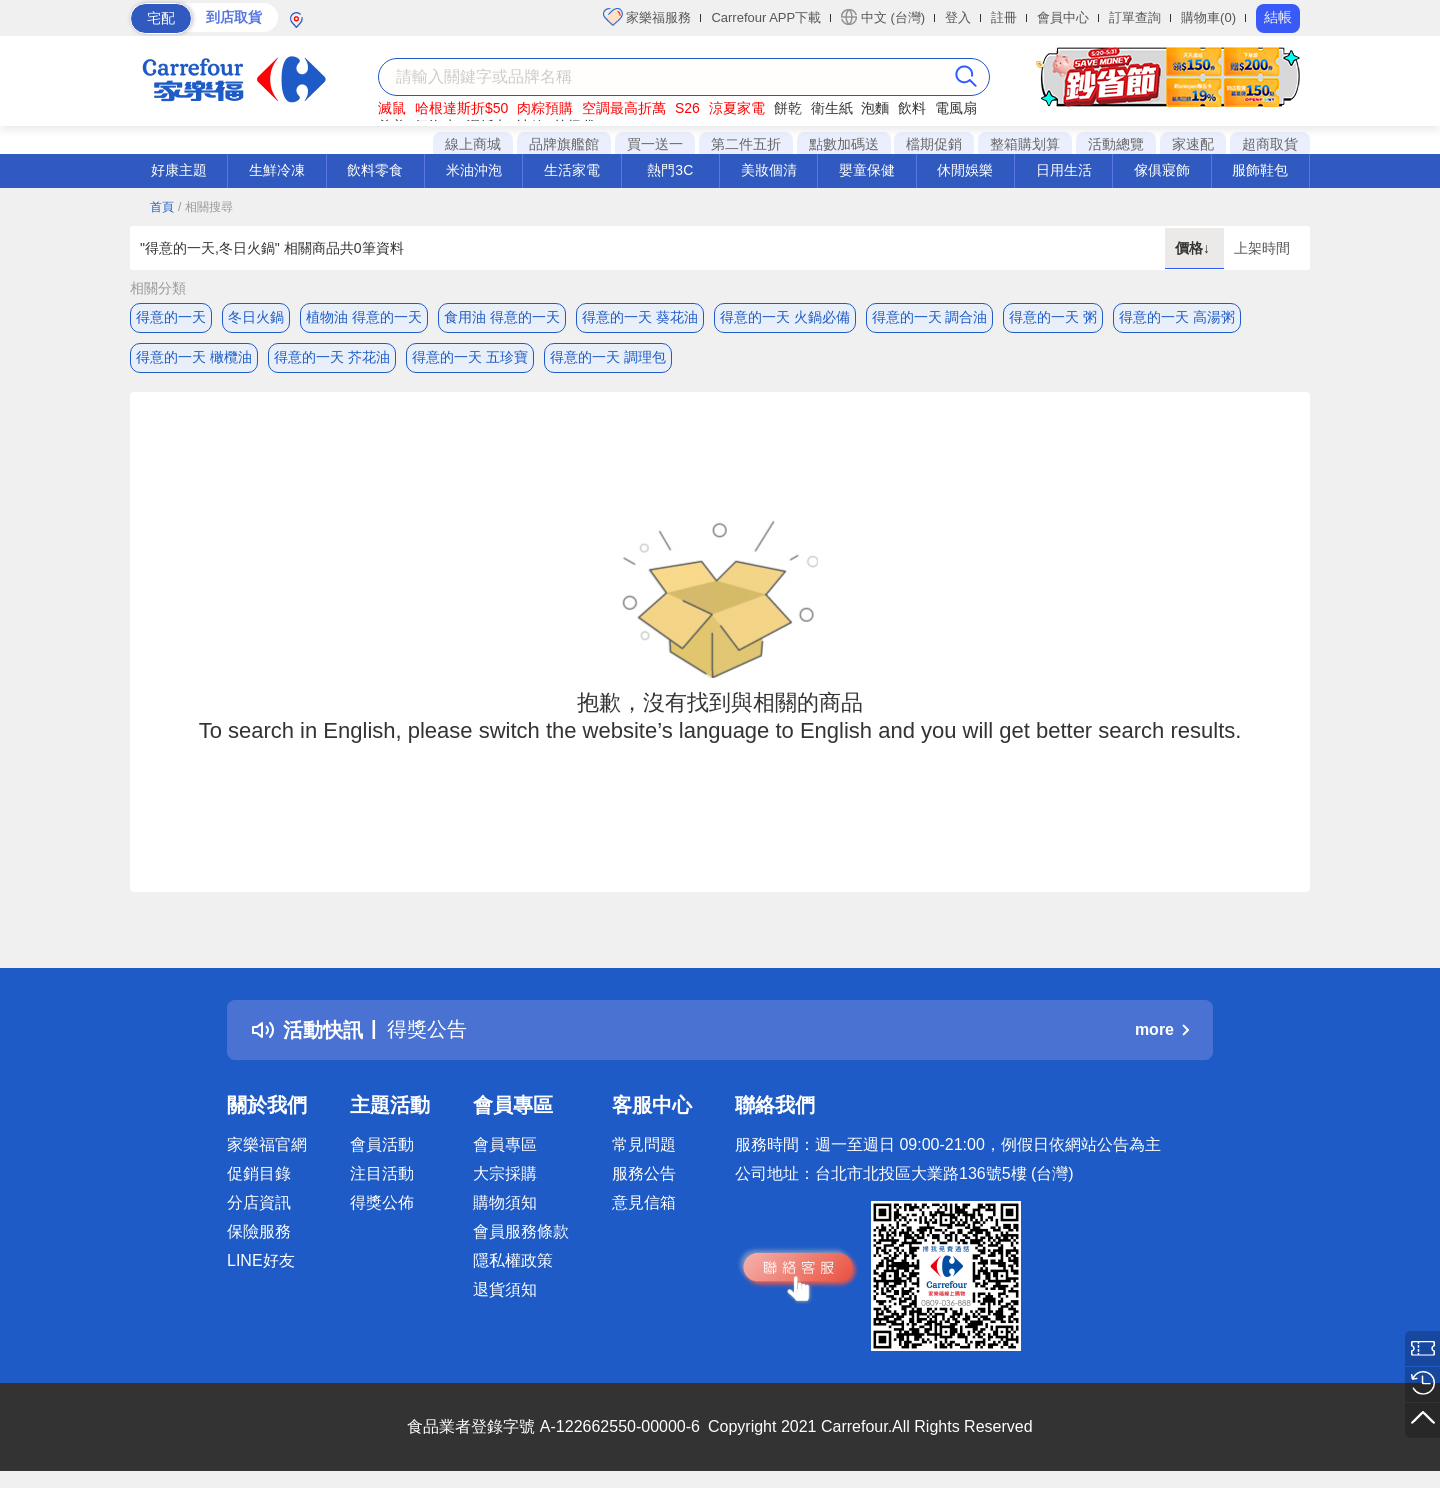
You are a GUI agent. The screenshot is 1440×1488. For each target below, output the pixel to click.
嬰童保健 (867, 170)
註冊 (1004, 17)
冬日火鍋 (256, 317)
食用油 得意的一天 (502, 317)
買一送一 (655, 144)
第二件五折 (746, 144)
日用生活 (1064, 170)
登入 (958, 17)
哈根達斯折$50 (461, 108)
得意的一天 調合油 (930, 317)
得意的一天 (171, 317)
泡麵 (875, 108)
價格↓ (1194, 248)
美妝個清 (769, 170)
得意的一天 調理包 (608, 357)
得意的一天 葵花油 (640, 317)
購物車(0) (1208, 17)
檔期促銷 (934, 144)
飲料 (912, 108)
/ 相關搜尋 (205, 207)
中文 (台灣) (883, 17)
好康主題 (179, 170)
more (1162, 1030)
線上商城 (473, 144)
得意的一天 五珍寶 (470, 357)
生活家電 (572, 170)
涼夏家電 (737, 108)
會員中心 (1063, 17)
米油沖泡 (474, 170)
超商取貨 (1270, 144)
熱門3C (670, 170)
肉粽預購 (545, 108)
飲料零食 (375, 170)
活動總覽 (1116, 144)
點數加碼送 (844, 144)
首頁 (162, 207)
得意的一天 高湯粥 (1177, 317)
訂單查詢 (1135, 17)
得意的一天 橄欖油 (194, 357)
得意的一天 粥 (1053, 317)
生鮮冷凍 (277, 170)
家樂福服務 (647, 17)
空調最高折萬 (624, 108)
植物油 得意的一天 (364, 317)
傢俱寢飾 (1162, 170)
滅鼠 (392, 108)
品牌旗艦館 (564, 144)
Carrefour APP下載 (766, 17)
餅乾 (788, 108)
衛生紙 (832, 108)
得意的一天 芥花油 (332, 357)
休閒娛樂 (965, 170)
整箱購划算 (1025, 144)
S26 (687, 108)
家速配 (1193, 144)
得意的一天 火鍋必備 (785, 317)
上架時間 (1262, 248)
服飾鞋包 (1260, 170)
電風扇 (956, 108)
